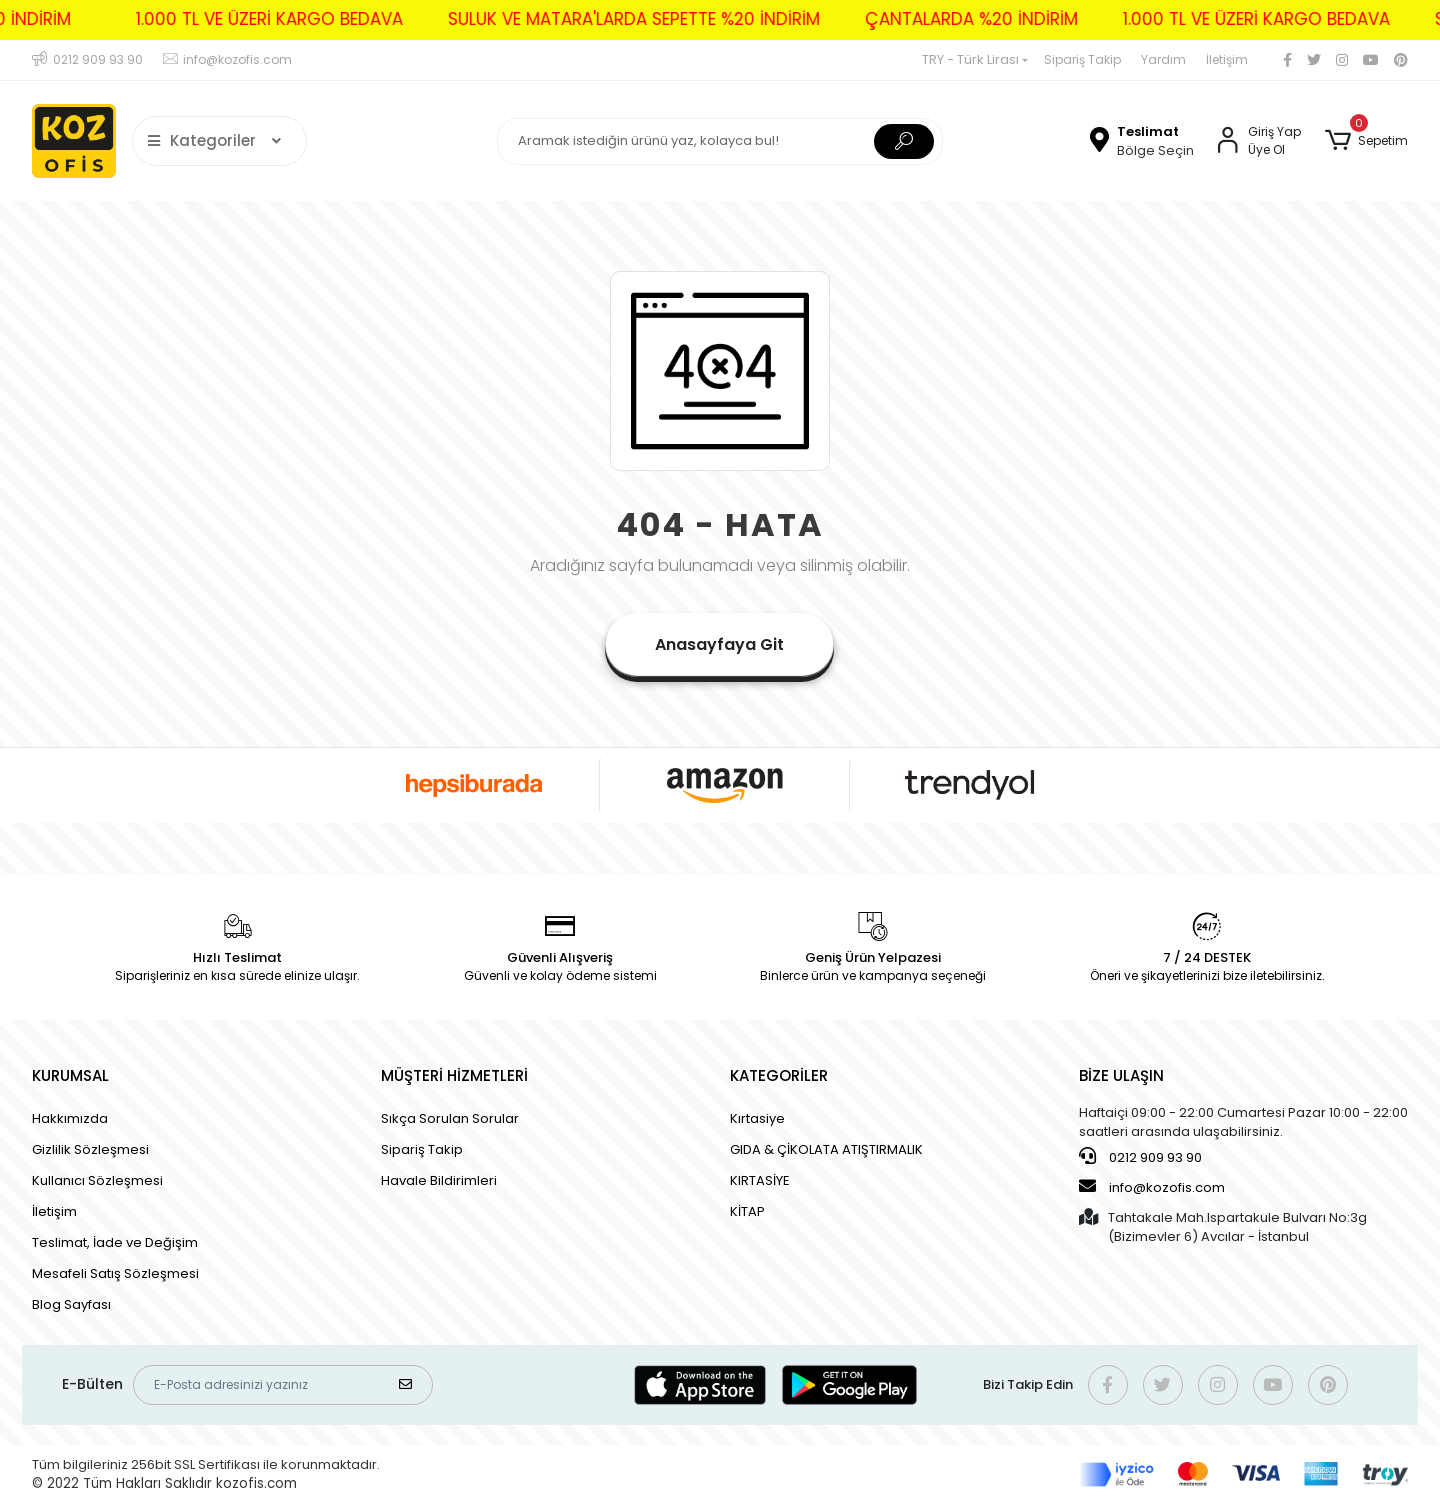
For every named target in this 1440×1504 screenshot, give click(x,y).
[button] (1366, 141)
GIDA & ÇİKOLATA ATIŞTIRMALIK (826, 1149)
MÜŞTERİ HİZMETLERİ (454, 1075)
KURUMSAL (70, 1075)
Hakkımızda (70, 1118)
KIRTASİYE (760, 1180)
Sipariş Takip (1082, 59)
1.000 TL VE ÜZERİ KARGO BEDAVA (234, 19)
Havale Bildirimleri (439, 1180)
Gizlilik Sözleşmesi (90, 1149)
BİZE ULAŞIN (1121, 1075)
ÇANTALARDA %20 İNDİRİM (936, 19)
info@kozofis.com (1152, 1187)
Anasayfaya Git (719, 644)
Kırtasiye (757, 1118)
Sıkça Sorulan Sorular (450, 1118)
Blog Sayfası (71, 1304)
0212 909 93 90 (1140, 1157)
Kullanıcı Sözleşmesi (97, 1180)
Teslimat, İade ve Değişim (115, 1242)
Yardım (1163, 59)
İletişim (1227, 59)
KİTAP (747, 1211)
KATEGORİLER (779, 1075)
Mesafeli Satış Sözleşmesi (115, 1273)
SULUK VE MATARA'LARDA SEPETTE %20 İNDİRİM (599, 19)
